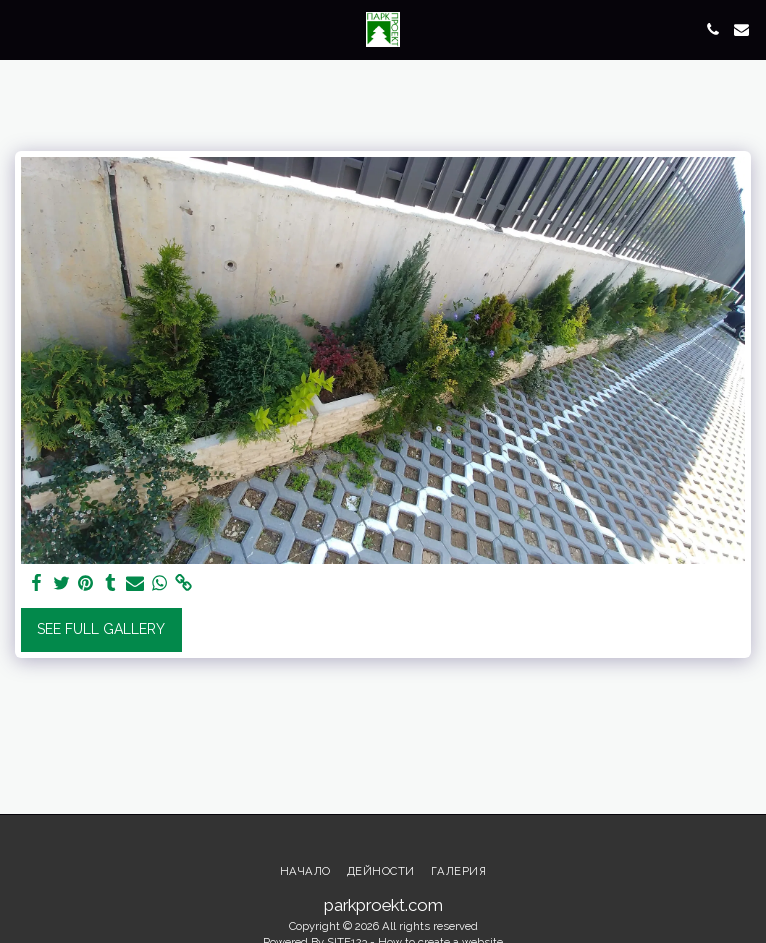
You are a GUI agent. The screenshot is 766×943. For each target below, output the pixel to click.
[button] (22, 29)
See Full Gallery (101, 629)
